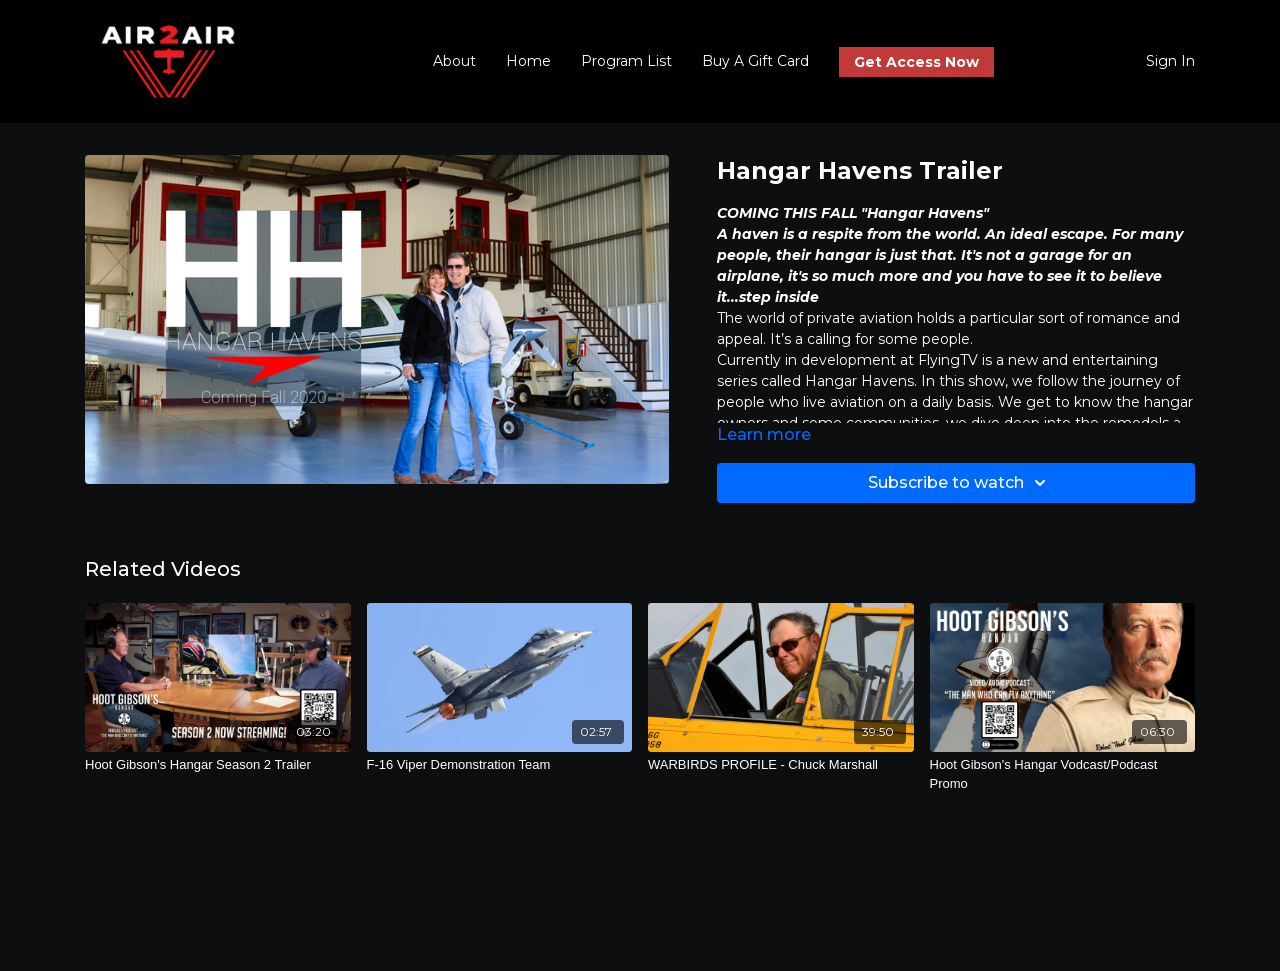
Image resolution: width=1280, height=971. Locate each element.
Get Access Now (916, 62)
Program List (626, 61)
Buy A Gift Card (755, 61)
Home (528, 61)
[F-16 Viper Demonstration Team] (500, 765)
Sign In (1170, 61)
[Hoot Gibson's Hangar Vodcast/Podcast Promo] (1063, 774)
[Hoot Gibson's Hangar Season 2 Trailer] (218, 765)
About (454, 61)
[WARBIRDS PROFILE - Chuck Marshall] (781, 765)
